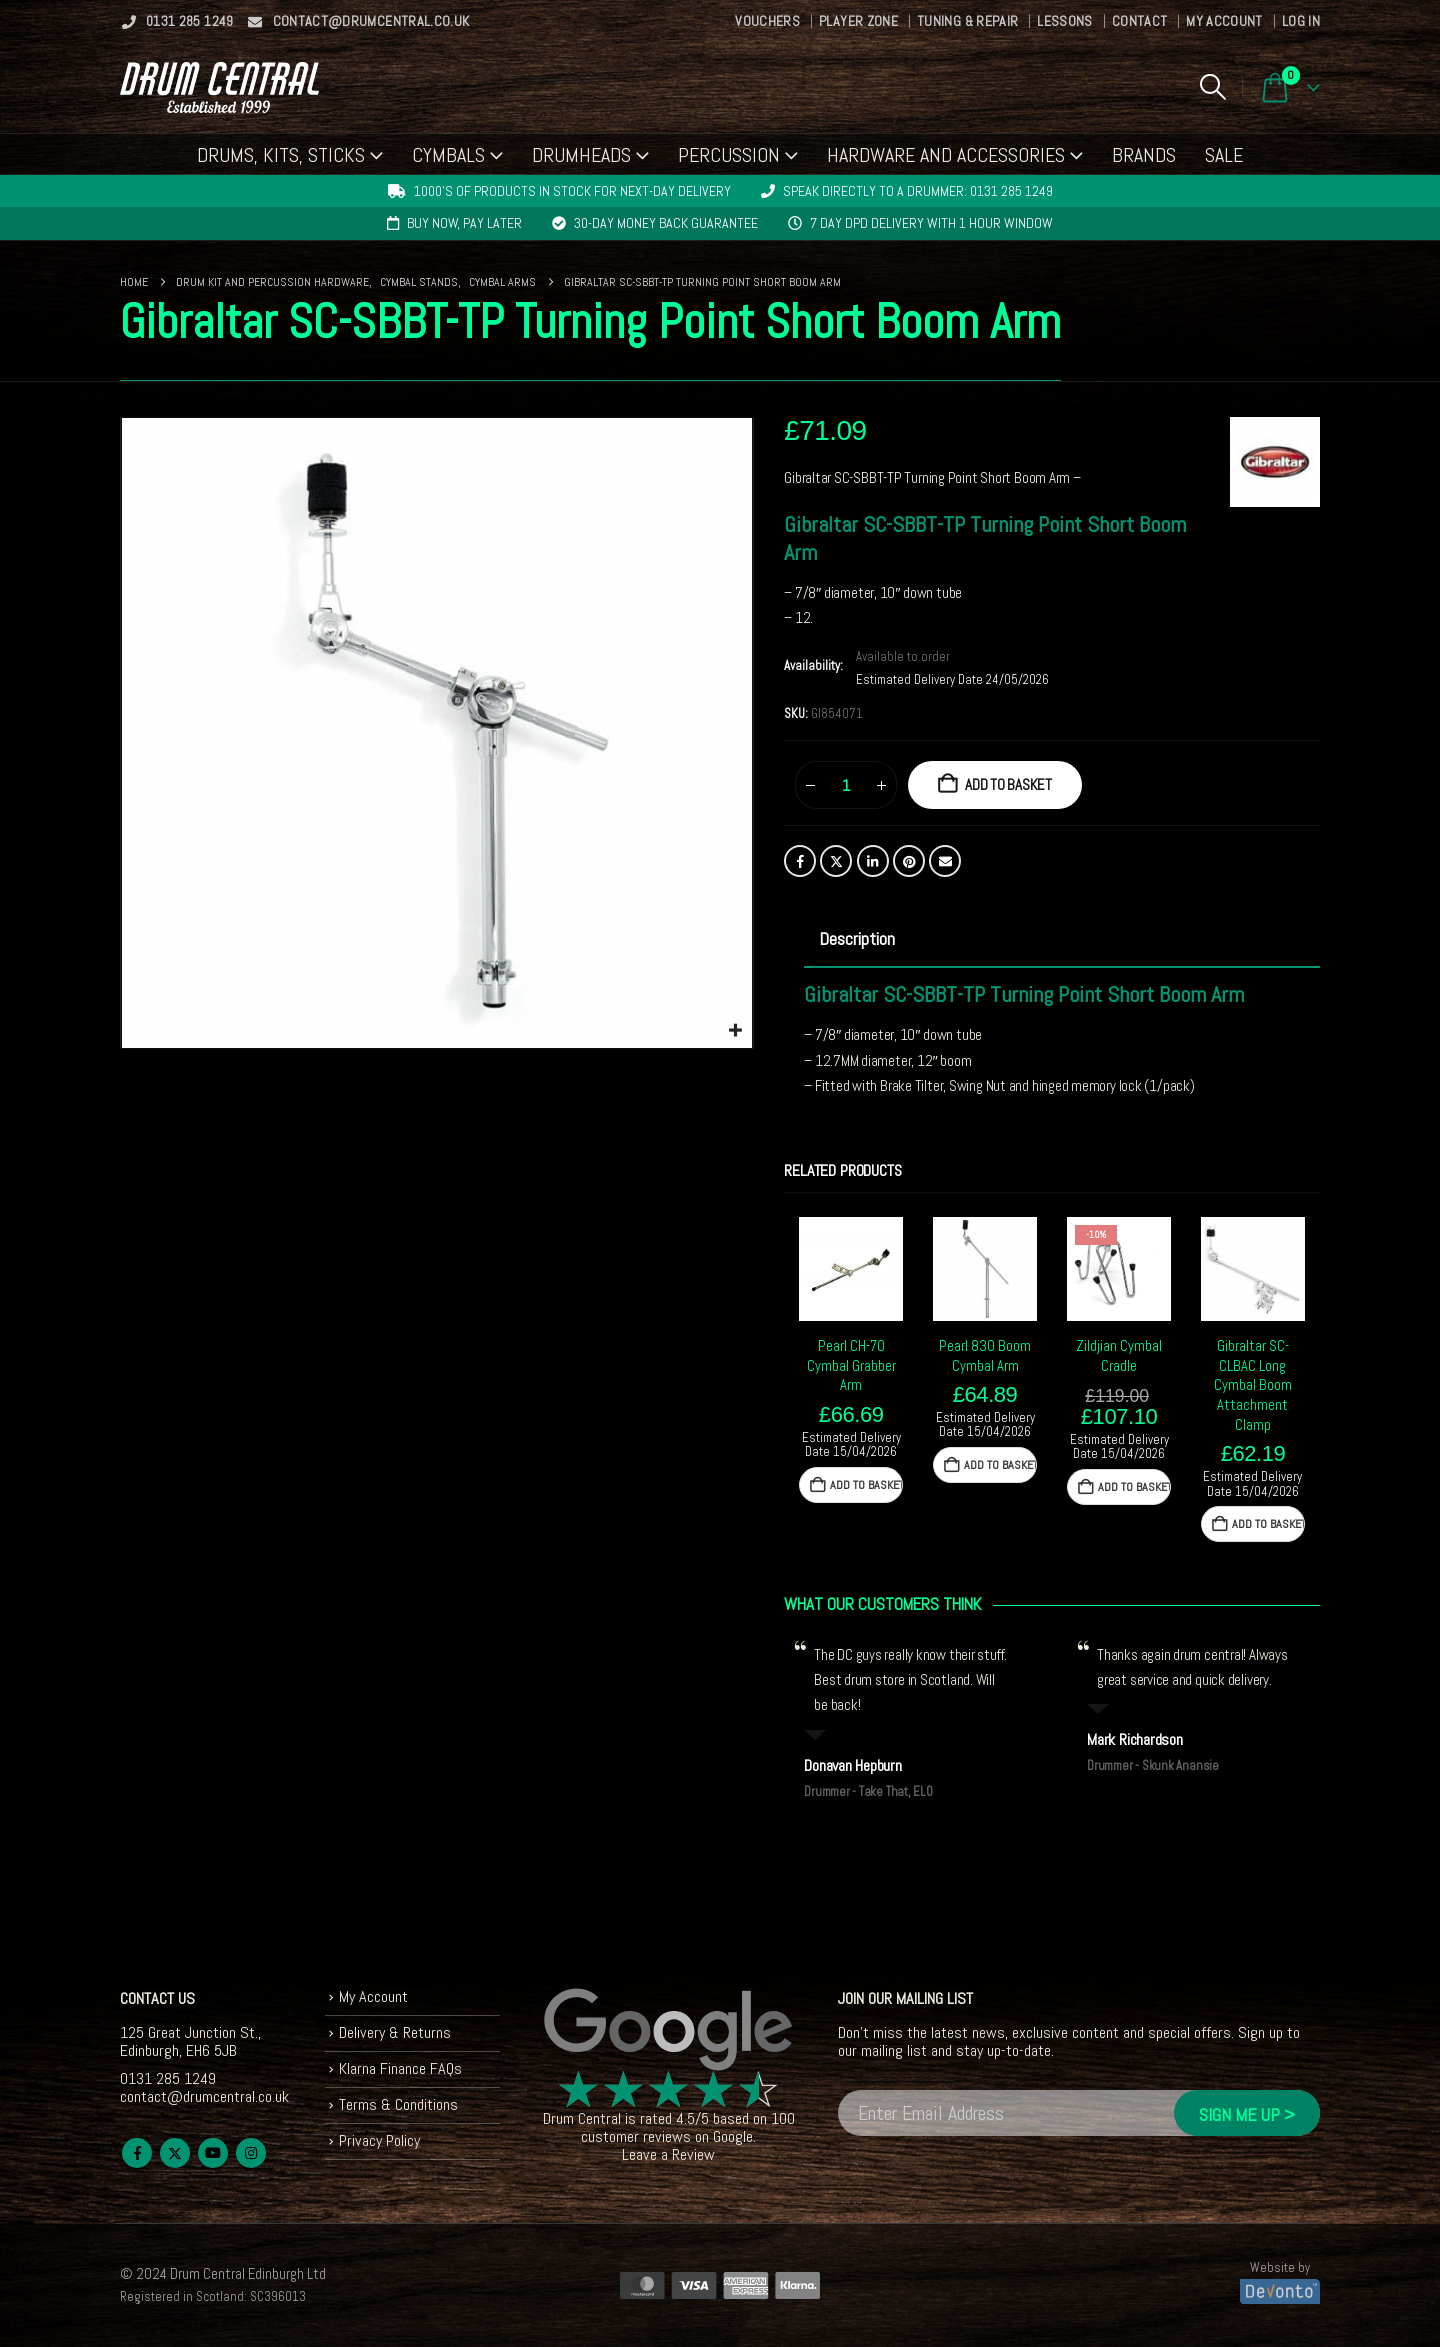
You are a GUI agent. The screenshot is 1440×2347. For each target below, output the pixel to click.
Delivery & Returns (395, 2032)
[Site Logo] (219, 87)
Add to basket (1008, 784)
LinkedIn (873, 861)
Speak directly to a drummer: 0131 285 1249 (918, 191)
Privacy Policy (379, 2140)
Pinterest (909, 861)
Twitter (836, 861)
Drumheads (581, 155)
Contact (1139, 21)
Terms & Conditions (398, 2104)
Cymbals (448, 155)
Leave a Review (668, 2154)
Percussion (729, 155)
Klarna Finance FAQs (400, 2068)
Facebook (800, 861)
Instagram (251, 2153)
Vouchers (767, 21)
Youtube (213, 2153)
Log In (1301, 21)
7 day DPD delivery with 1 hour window (931, 223)
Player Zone (858, 21)
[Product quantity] (846, 785)
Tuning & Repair (967, 21)
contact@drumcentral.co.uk (358, 21)
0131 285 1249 (177, 21)
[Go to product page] (851, 1269)
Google (733, 2136)
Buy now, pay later (464, 223)
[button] (1212, 87)
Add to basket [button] (866, 1485)
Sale (1224, 155)
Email (945, 861)
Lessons (1064, 21)
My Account (1224, 21)
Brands (1144, 155)
